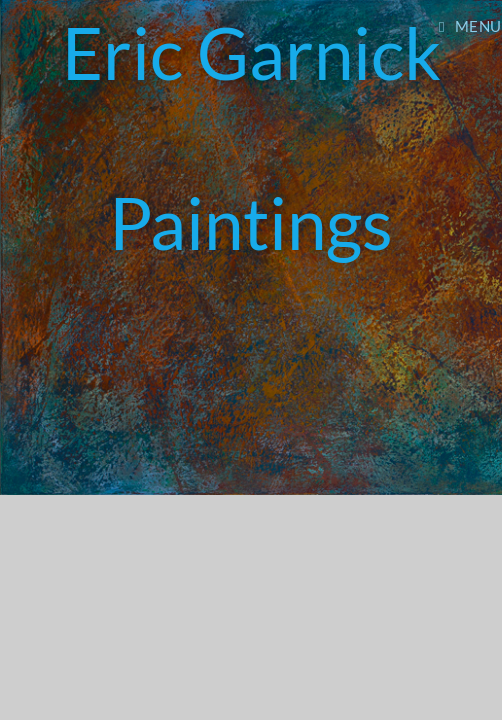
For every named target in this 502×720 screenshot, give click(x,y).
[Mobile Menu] (470, 26)
